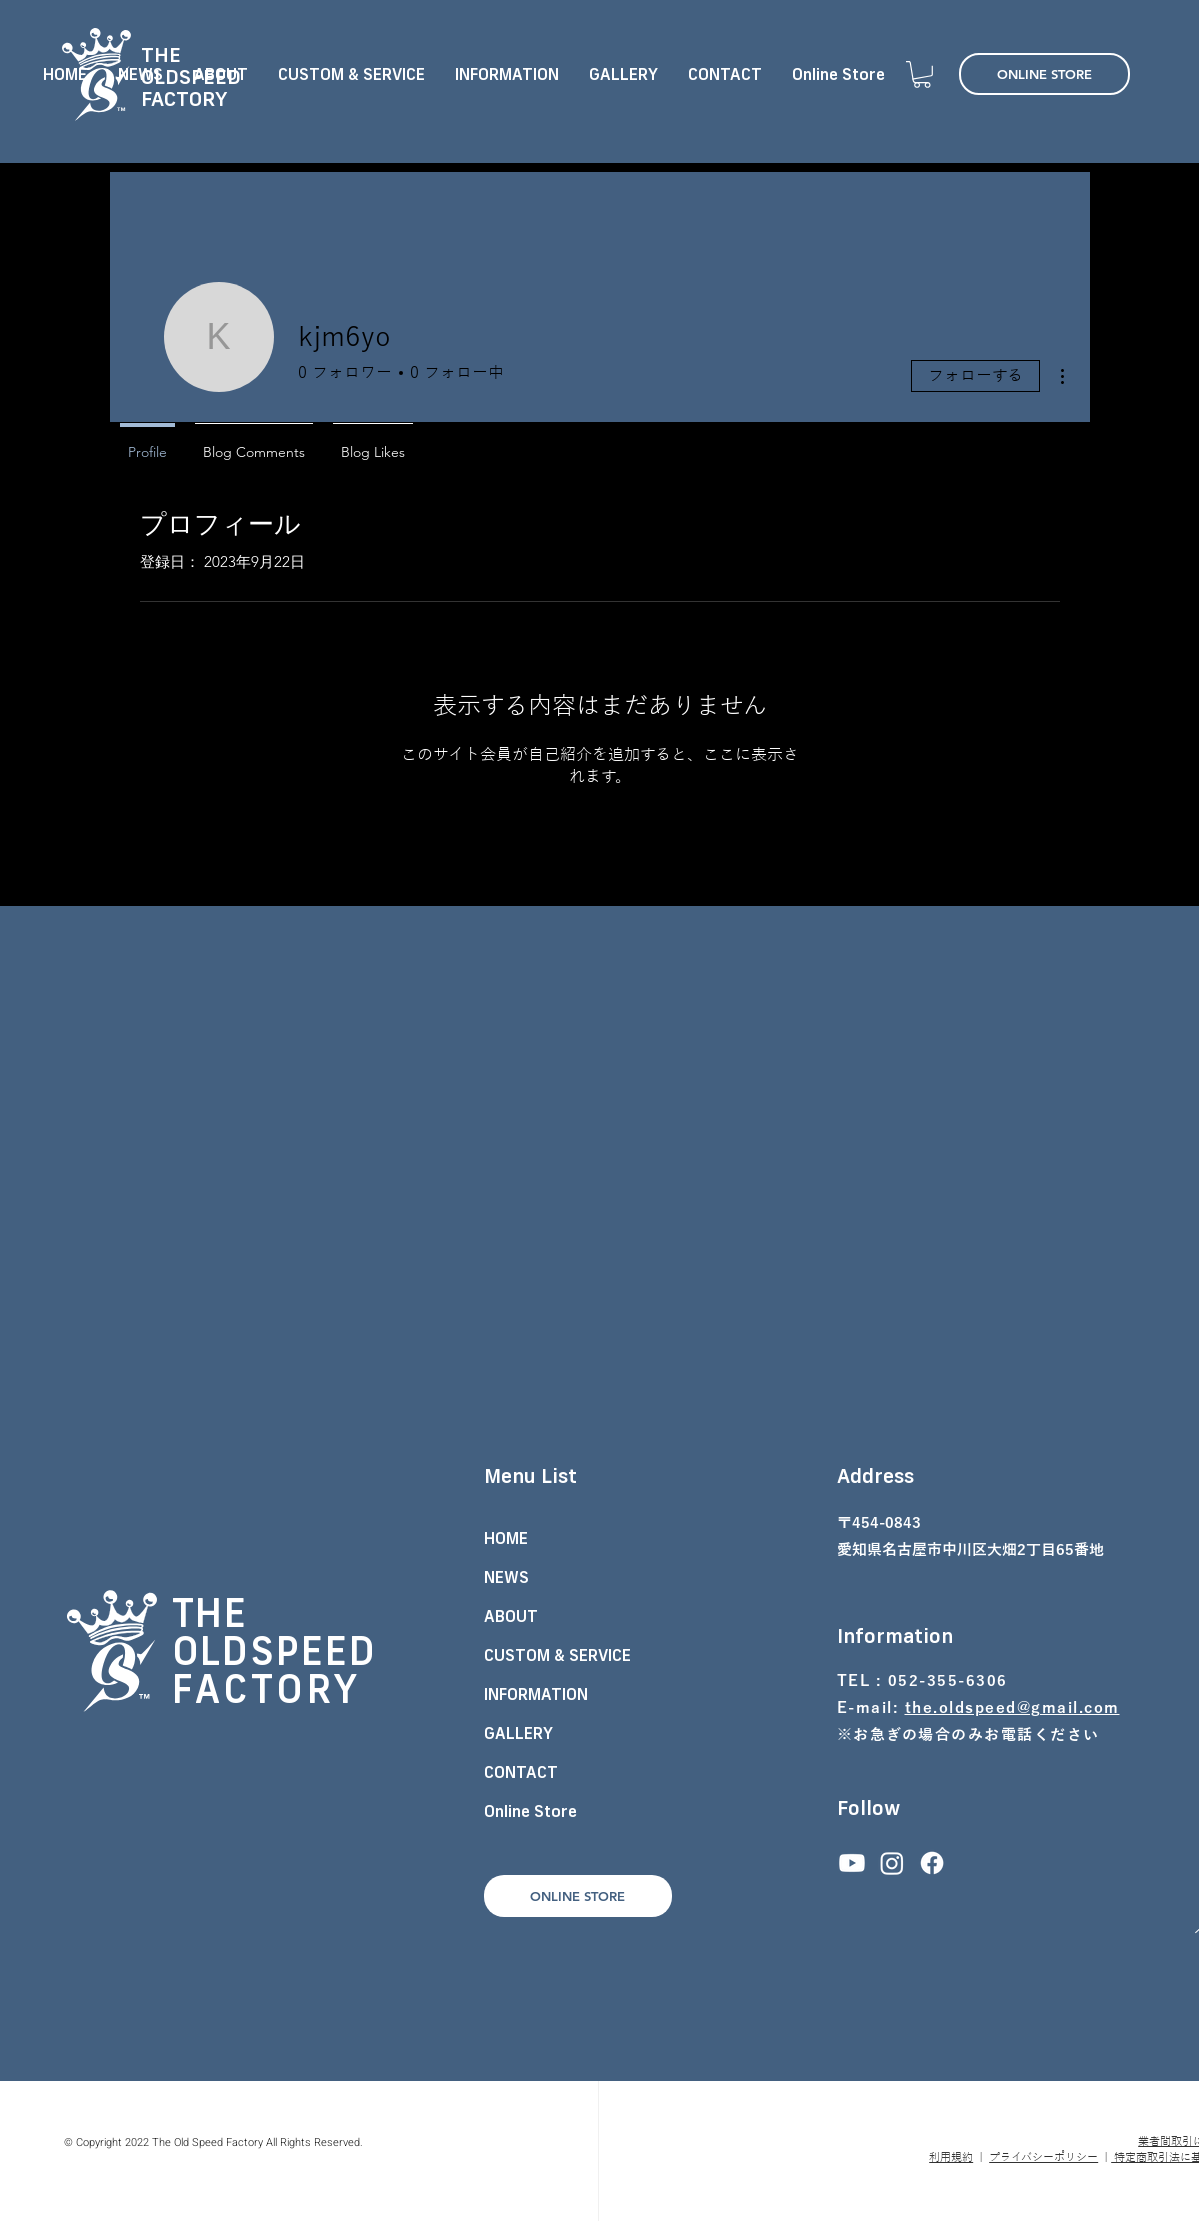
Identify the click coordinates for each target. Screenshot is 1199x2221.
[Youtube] (852, 1863)
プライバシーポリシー (1043, 2157)
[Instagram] (892, 1863)
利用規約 (951, 2157)
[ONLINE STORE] (1044, 74)
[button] (922, 74)
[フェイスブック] (932, 1863)
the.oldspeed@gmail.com (1012, 1708)
